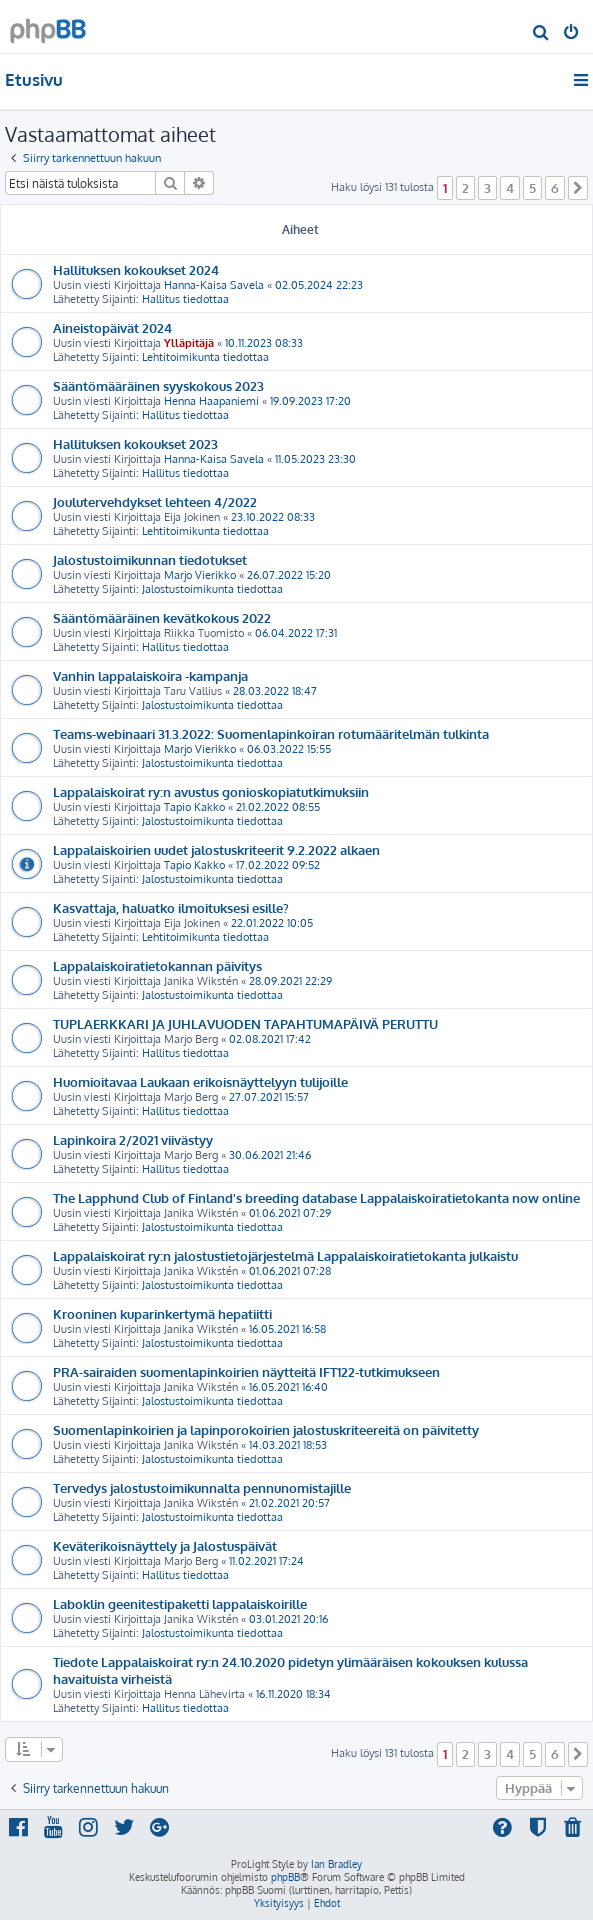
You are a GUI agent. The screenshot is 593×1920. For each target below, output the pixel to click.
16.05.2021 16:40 (288, 1387)
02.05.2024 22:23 (319, 285)
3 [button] (487, 188)
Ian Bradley (336, 1864)
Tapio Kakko (194, 807)
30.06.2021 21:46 (270, 1155)
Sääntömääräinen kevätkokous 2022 (162, 617)
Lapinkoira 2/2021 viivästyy (133, 1139)
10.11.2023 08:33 (264, 343)
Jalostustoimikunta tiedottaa (212, 589)
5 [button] (532, 188)
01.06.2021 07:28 (290, 1271)
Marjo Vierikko (200, 575)
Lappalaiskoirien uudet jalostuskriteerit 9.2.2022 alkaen (216, 849)
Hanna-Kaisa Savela (214, 285)
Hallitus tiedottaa (185, 299)
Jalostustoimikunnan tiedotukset (150, 559)
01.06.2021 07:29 (290, 1213)
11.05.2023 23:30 (315, 459)
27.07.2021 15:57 (269, 1097)
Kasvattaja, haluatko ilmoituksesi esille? (171, 907)
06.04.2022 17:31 (296, 633)
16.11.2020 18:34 (293, 1694)
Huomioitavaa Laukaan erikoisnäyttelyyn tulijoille (200, 1081)
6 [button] (555, 188)
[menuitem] (541, 34)
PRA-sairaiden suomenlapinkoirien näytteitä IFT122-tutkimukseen (246, 1371)
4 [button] (510, 188)
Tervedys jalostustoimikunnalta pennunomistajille (202, 1487)
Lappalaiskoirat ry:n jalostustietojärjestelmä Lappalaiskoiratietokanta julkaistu (285, 1255)
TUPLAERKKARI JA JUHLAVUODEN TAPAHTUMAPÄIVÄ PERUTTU (245, 1023)
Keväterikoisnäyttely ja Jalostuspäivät (165, 1545)
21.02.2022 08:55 (278, 807)
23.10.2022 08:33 (273, 517)
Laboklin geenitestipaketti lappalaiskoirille (180, 1603)
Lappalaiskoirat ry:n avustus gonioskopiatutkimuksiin (211, 791)
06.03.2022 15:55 (289, 749)
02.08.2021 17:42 (270, 1039)
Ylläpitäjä (189, 343)
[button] (578, 188)
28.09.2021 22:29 (290, 981)
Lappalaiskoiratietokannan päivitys (157, 965)
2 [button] (465, 188)
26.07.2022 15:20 (289, 575)
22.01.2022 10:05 (272, 923)
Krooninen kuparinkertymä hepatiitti (162, 1313)
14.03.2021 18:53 (288, 1445)
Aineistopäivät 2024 (112, 327)
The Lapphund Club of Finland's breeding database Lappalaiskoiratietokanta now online (316, 1197)
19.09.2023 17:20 (310, 401)
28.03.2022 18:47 (275, 691)
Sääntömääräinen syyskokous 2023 (158, 385)
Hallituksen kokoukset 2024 (136, 269)
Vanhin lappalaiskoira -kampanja (150, 675)
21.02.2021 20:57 (289, 1503)
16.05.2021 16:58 (287, 1329)
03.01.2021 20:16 (288, 1619)
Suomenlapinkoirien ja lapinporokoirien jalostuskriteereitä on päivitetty (266, 1429)
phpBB (285, 1877)
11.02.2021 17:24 (266, 1561)
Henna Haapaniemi (211, 401)
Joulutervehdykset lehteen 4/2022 (155, 501)
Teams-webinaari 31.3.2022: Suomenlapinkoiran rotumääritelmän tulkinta (271, 733)
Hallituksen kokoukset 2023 (135, 443)
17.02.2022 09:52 (278, 865)
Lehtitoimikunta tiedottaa (205, 357)
